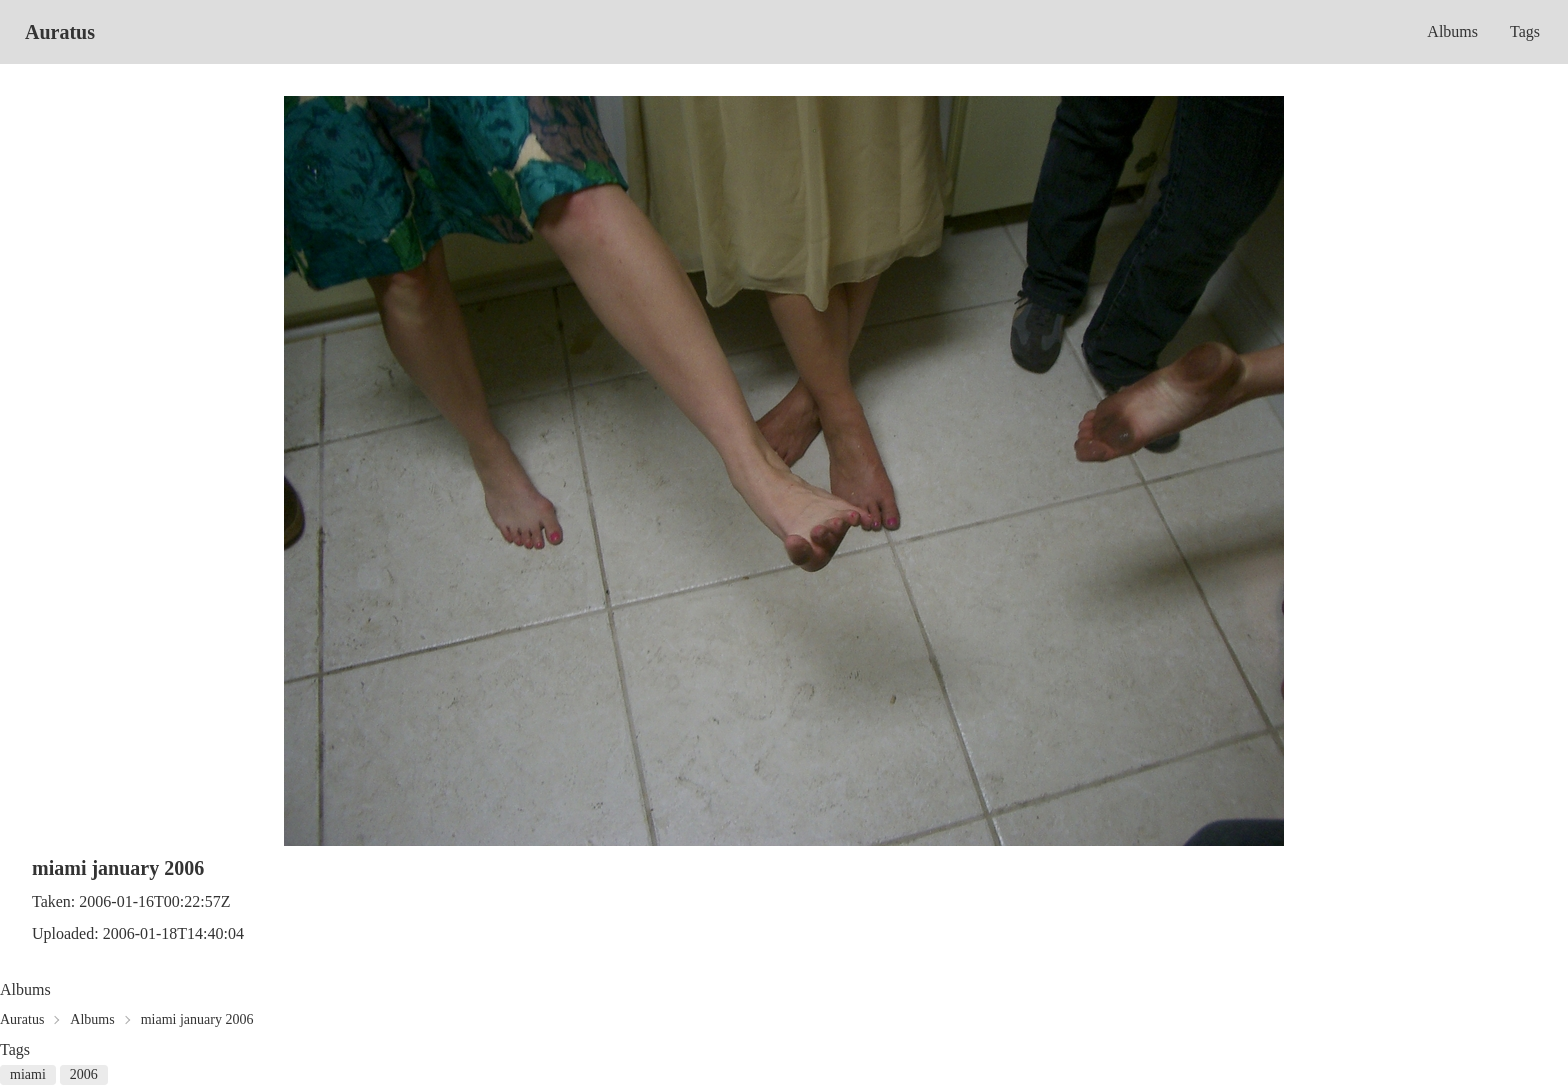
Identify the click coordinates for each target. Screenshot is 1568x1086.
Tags (1525, 31)
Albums (1452, 31)
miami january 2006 (197, 1019)
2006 (84, 1074)
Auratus (60, 32)
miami (28, 1074)
